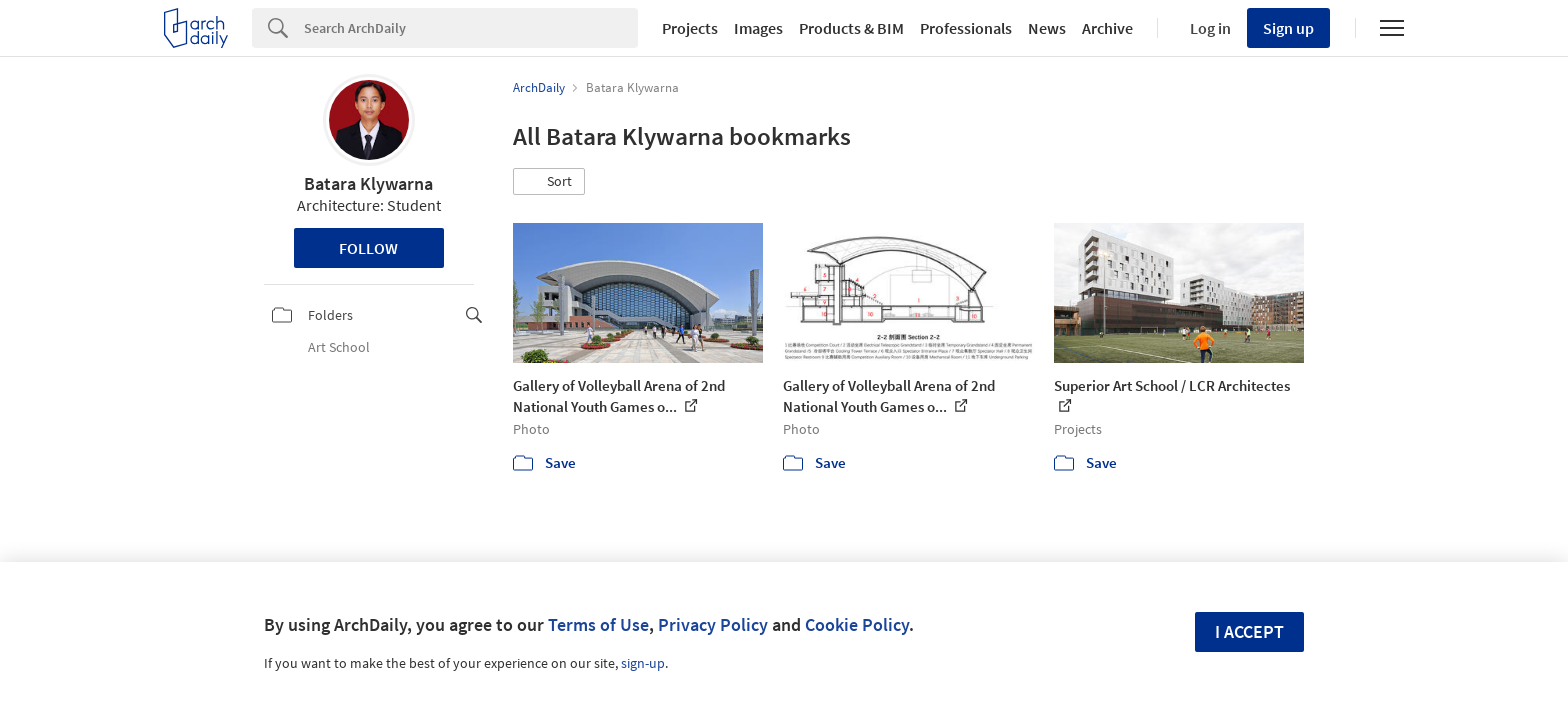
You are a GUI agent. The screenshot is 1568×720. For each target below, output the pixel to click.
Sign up (1288, 28)
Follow (368, 248)
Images (758, 28)
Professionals (966, 28)
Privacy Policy (713, 624)
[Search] (471, 28)
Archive (1107, 28)
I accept (1249, 631)
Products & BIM (851, 28)
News (1047, 28)
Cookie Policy (857, 624)
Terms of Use (598, 624)
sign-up (643, 663)
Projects (690, 28)
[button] (549, 182)
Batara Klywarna (368, 183)
